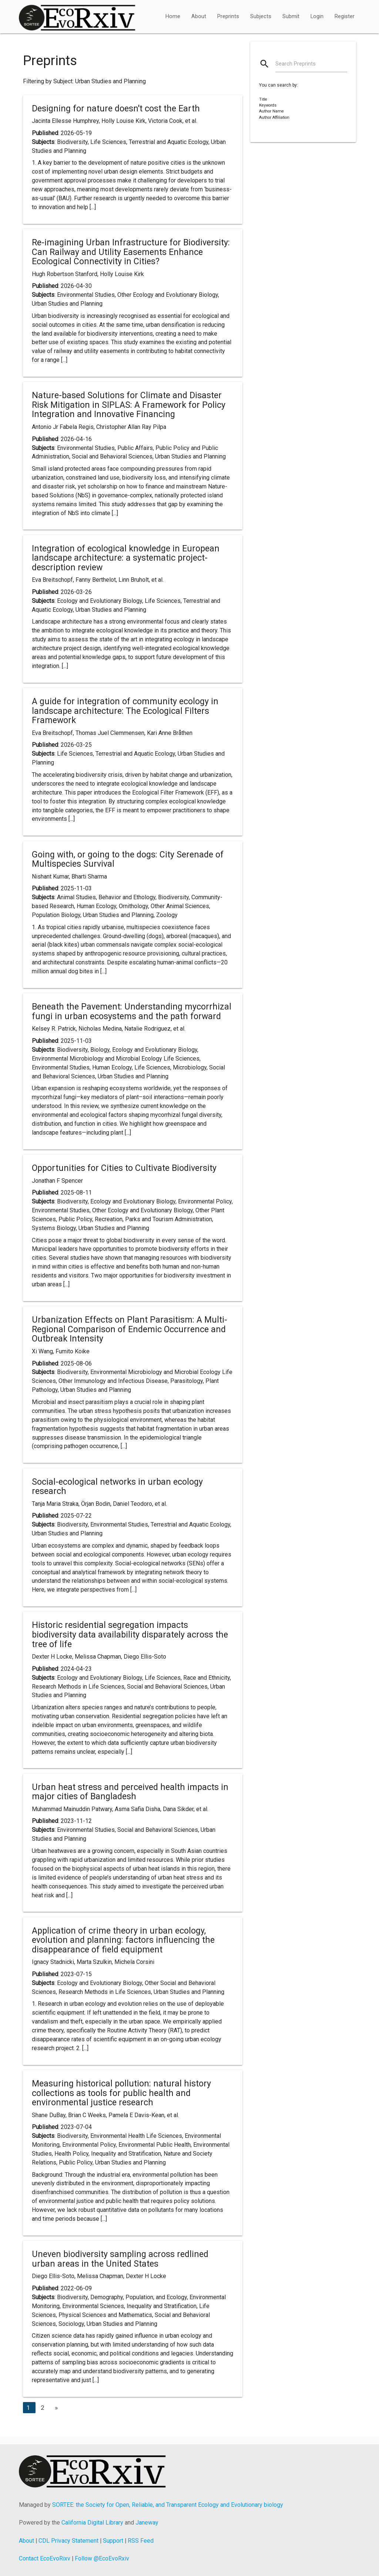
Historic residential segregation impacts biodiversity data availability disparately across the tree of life (130, 1634)
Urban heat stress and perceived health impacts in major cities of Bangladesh (130, 1792)
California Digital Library (92, 2522)
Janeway (146, 2522)
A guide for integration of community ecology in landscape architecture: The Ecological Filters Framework (125, 710)
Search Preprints (295, 64)
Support (113, 2540)
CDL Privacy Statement (68, 2540)
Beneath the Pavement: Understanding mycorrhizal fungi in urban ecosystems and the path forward (131, 1011)
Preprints (228, 16)
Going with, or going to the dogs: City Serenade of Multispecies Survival (128, 859)
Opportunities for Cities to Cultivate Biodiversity (124, 1168)
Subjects (260, 16)
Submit (290, 16)
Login (317, 16)
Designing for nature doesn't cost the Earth (116, 108)
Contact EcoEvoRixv (44, 2558)
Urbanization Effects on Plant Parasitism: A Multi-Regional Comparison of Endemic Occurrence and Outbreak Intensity (129, 1329)
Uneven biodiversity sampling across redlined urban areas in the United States (120, 2259)
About (198, 16)
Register (345, 16)
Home (172, 16)
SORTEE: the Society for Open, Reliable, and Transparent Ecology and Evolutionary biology (167, 2504)
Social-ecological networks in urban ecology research (117, 1487)
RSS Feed (141, 2540)
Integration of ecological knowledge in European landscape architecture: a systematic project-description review (125, 557)
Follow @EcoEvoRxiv (102, 2558)
